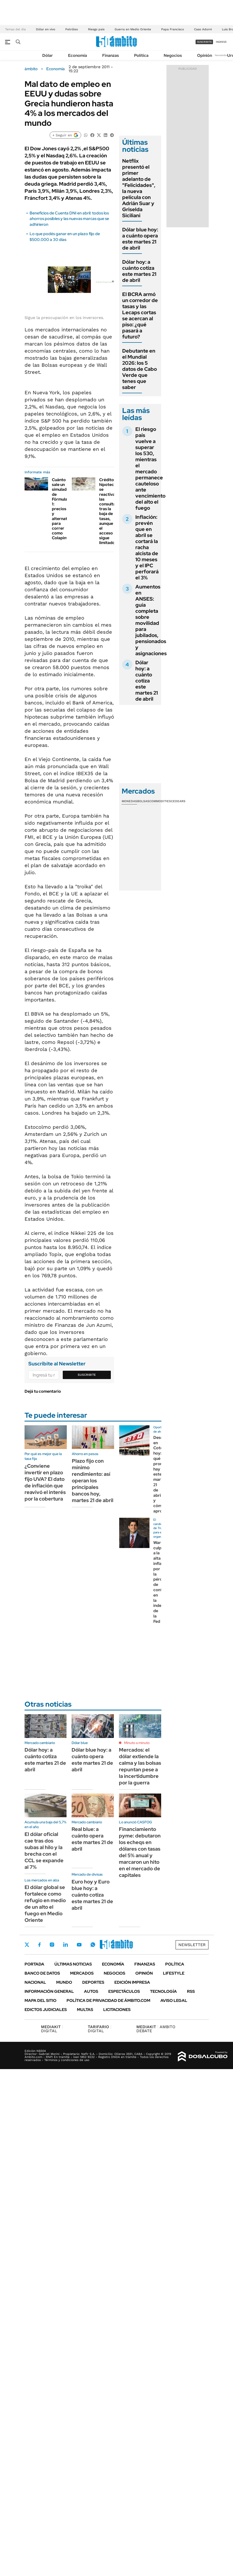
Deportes (93, 1982)
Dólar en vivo (45, 29)
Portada (34, 1964)
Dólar (47, 55)
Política (141, 55)
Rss (191, 1991)
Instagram (52, 1944)
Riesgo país (96, 29)
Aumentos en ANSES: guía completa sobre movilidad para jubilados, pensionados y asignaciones (151, 620)
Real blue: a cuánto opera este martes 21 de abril (92, 1839)
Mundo (64, 1982)
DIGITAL (52, 2028)
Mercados (82, 1973)
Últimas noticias (73, 1964)
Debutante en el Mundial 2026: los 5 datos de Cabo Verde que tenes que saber (139, 369)
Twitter (27, 1945)
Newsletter (221, 55)
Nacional (35, 1982)
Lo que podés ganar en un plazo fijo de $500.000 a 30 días (65, 236)
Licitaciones (117, 2009)
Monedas (129, 801)
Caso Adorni (203, 29)
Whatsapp (93, 1944)
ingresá (221, 41)
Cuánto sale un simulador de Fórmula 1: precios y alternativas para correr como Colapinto (63, 509)
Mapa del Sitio (40, 2000)
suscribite (204, 41)
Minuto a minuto (137, 1742)
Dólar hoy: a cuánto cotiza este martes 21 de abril (139, 271)
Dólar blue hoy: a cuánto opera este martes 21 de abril (140, 238)
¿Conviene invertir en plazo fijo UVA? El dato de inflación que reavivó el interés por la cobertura (45, 1482)
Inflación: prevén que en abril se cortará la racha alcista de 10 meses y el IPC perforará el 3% (147, 547)
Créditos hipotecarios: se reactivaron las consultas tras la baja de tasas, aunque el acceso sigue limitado (111, 511)
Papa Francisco (172, 29)
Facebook (39, 1944)
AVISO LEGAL (173, 2000)
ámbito (31, 69)
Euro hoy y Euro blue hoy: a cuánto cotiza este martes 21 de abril (92, 1894)
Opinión (204, 55)
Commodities (160, 801)
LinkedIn (65, 1944)
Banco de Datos (42, 1973)
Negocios (173, 55)
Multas (85, 2009)
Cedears (178, 801)
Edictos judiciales (46, 2009)
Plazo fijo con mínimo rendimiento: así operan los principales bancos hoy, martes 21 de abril (92, 1481)
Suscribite (87, 1375)
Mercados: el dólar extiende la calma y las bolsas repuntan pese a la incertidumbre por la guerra (140, 1766)
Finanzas (110, 55)
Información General (49, 1991)
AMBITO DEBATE (155, 2028)
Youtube (79, 1945)
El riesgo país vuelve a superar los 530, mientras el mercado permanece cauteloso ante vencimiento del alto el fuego (150, 468)
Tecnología (163, 1991)
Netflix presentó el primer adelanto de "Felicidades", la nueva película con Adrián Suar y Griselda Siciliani (138, 188)
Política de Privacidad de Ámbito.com (108, 2000)
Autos (91, 1991)
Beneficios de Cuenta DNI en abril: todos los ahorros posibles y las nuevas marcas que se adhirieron (69, 218)
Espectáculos (124, 1991)
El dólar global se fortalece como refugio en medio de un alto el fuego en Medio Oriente (45, 1903)
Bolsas (143, 801)
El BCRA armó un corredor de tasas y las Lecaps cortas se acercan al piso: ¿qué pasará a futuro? (140, 315)
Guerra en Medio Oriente (133, 29)
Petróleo (71, 29)
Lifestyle (173, 1973)
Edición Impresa (132, 1982)
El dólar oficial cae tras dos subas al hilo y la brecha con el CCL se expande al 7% (44, 1850)
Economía (77, 55)
